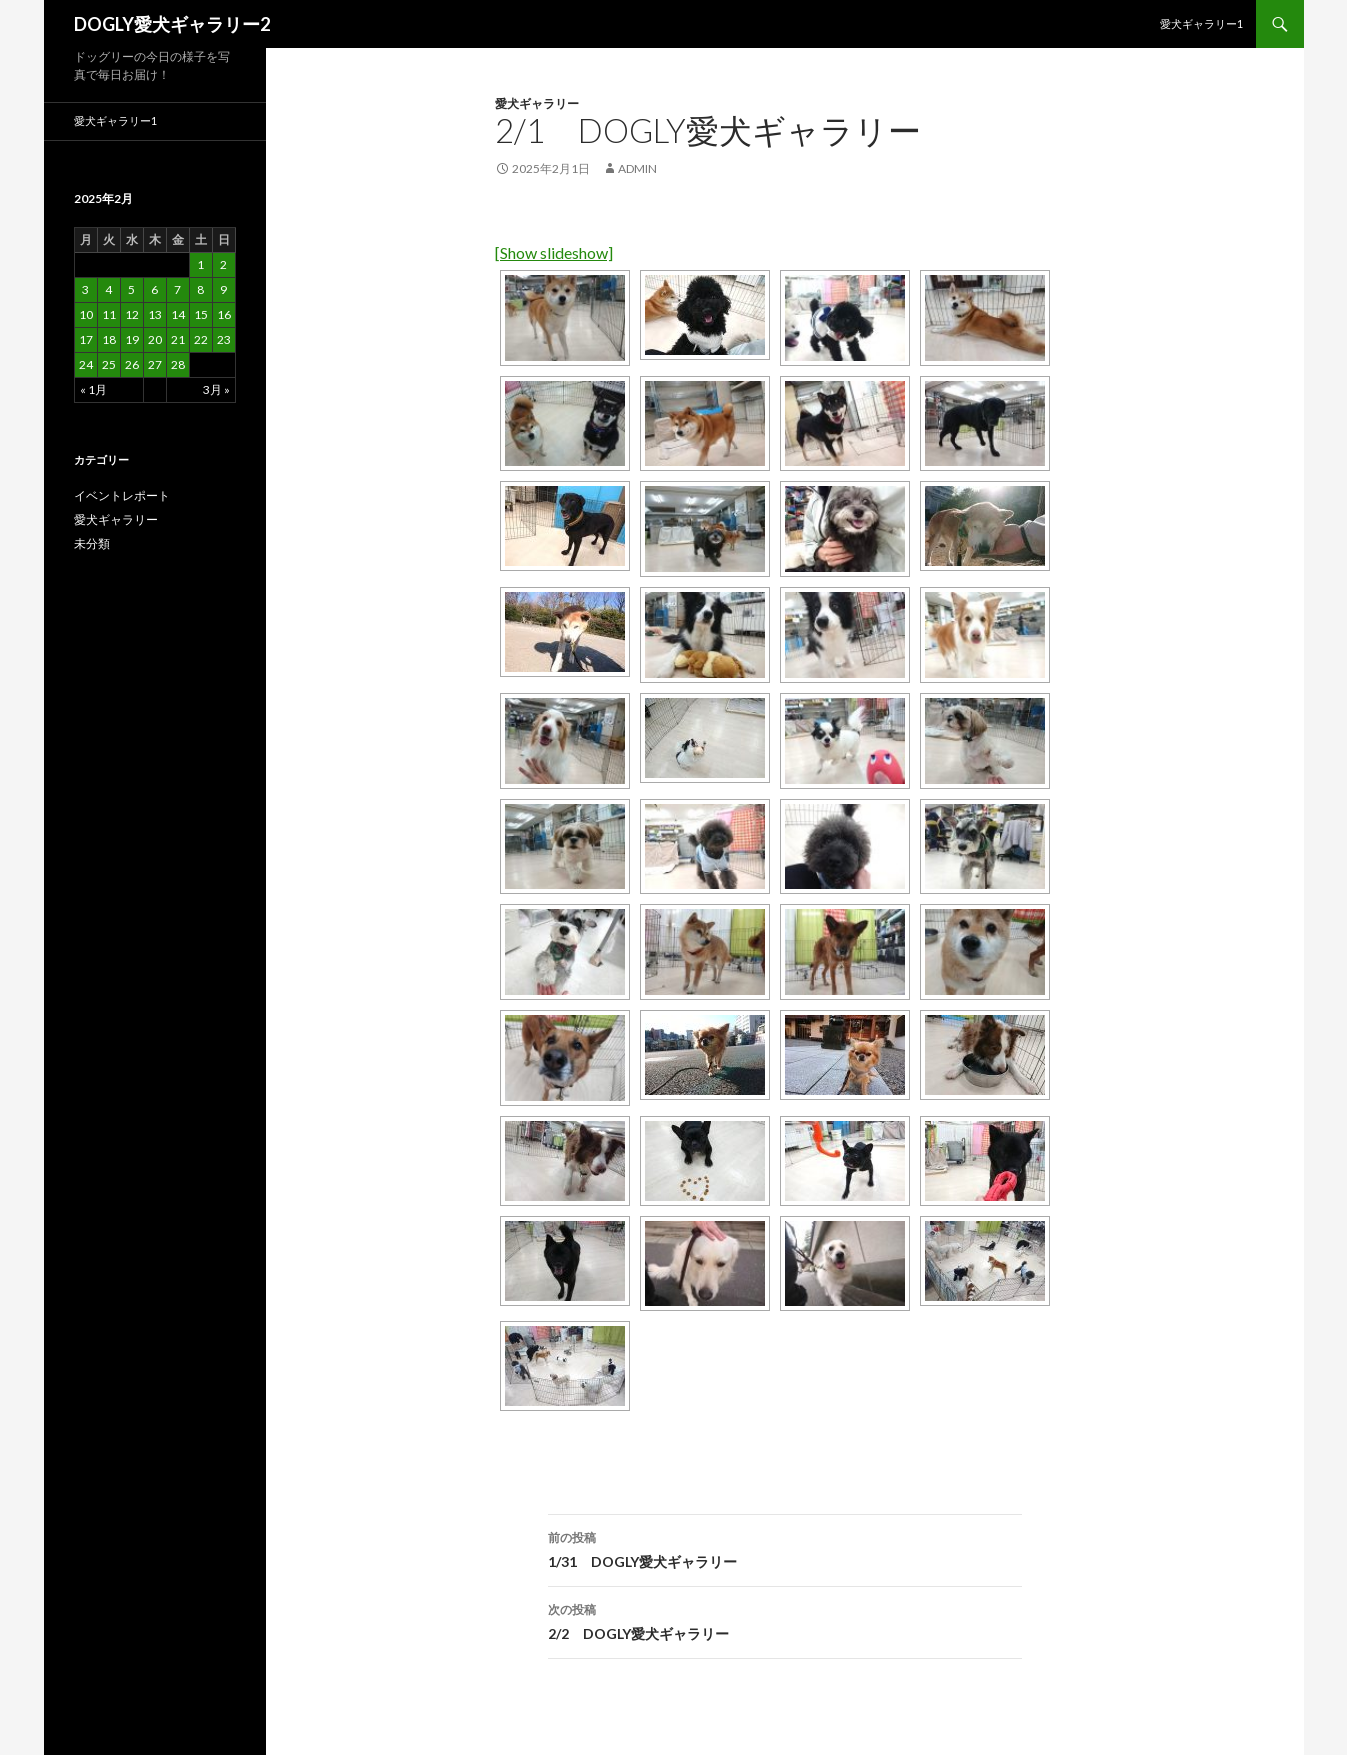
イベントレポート (122, 495)
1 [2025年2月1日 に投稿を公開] (200, 264)
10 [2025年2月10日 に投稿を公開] (86, 314)
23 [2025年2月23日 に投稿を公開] (224, 339)
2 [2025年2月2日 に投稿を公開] (223, 264)
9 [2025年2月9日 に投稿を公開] (223, 289)
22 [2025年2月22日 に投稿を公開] (201, 339)
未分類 (92, 543)
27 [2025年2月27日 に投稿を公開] (155, 364)
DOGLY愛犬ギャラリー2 (172, 24)
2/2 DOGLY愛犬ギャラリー (785, 1620)
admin (637, 168)
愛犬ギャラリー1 (1201, 23)
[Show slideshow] (554, 252)
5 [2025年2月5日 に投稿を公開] (131, 289)
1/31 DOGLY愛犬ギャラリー (785, 1548)
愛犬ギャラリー (537, 103)
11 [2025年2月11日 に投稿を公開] (109, 314)
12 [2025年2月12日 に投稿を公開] (132, 314)
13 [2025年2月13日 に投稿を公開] (155, 314)
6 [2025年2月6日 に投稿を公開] (154, 289)
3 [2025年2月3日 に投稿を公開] (85, 289)
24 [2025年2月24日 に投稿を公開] (86, 364)
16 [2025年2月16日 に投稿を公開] (224, 314)
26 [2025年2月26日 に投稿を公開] (132, 364)
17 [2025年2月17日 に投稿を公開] (86, 339)
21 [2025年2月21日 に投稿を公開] (178, 339)
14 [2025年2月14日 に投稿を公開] (178, 314)
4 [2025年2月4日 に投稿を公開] (108, 289)
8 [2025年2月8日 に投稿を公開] (200, 289)
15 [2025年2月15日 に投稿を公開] (201, 314)
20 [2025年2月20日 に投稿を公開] (155, 339)
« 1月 (93, 389)
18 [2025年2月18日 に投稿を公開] (109, 339)
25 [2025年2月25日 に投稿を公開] (109, 364)
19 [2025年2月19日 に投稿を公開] (132, 339)
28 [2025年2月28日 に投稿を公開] (178, 364)
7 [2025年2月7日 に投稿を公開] (177, 289)
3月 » (216, 389)
